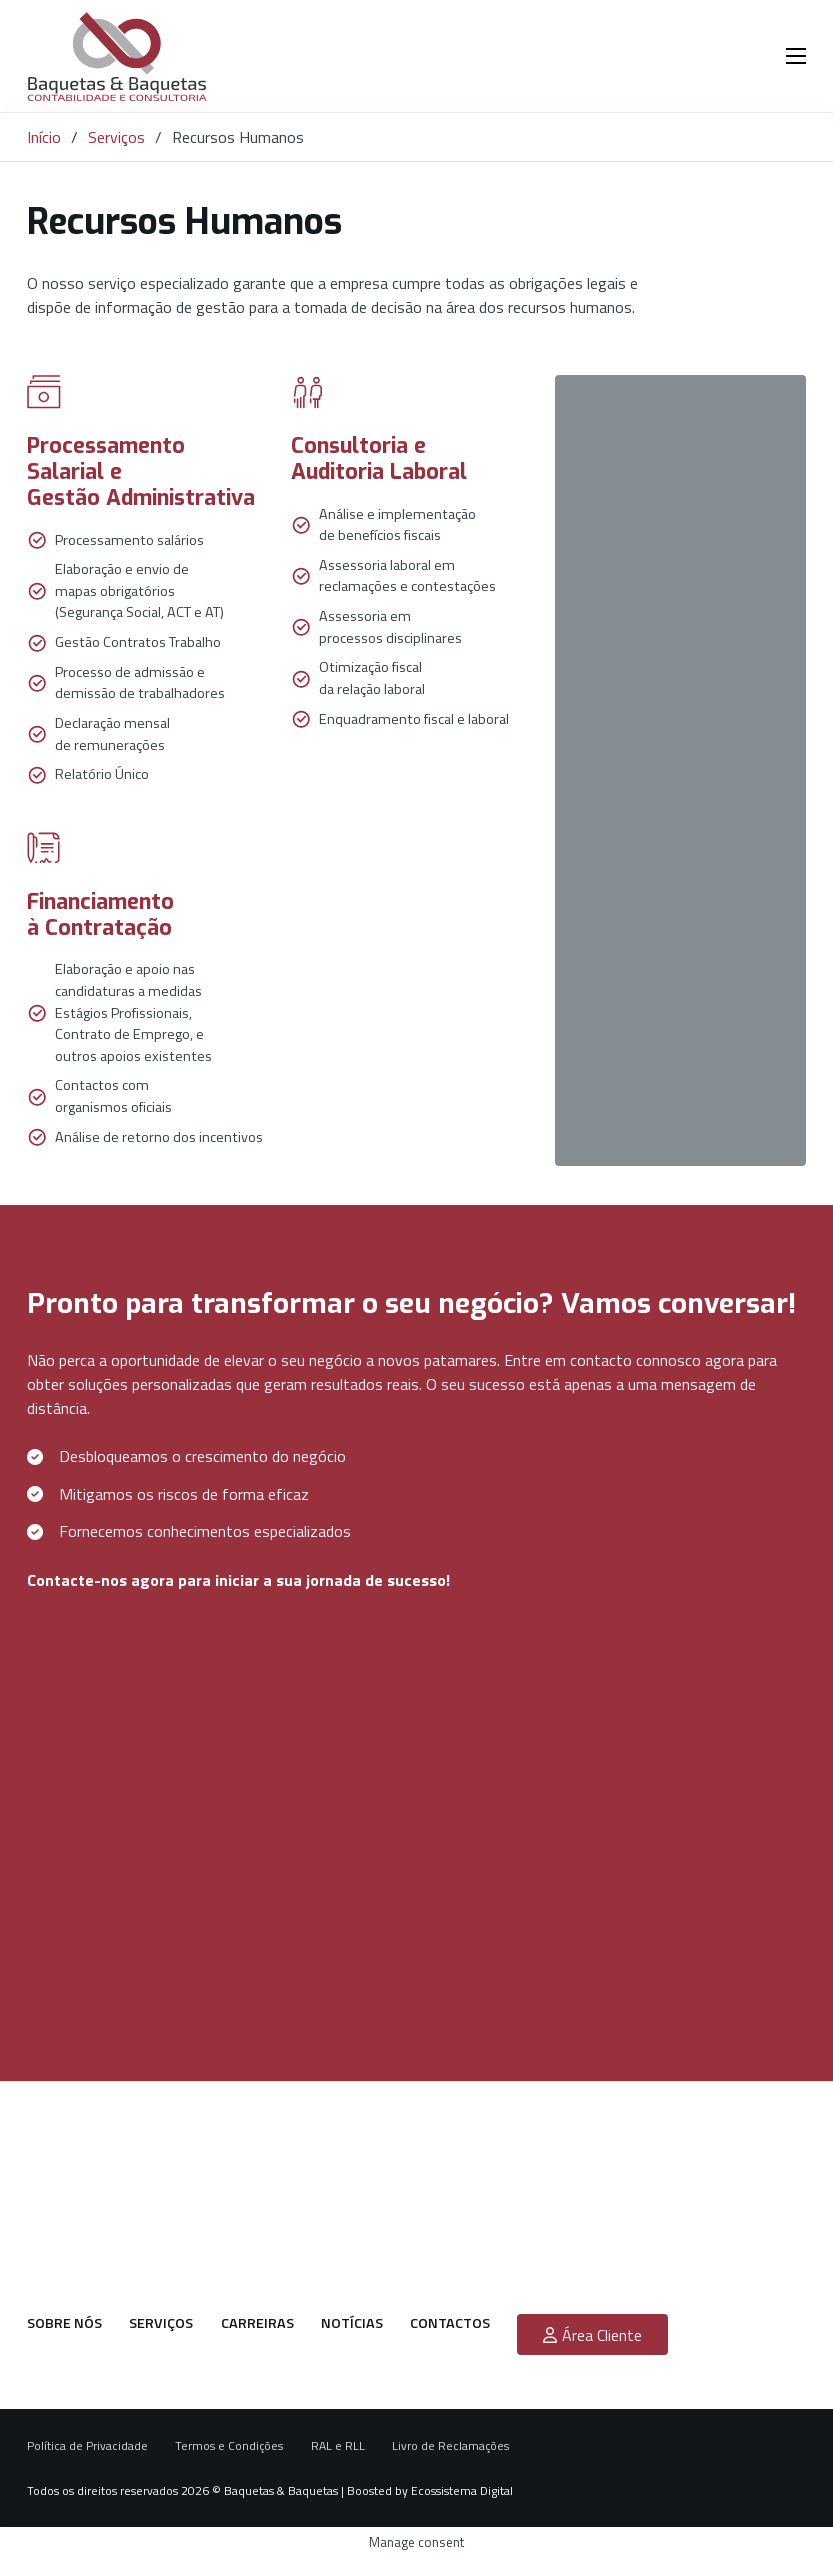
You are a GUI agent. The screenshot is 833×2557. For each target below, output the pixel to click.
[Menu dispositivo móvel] (796, 56)
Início (44, 137)
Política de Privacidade (87, 2446)
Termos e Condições (229, 2446)
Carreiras (257, 2323)
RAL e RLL (338, 2446)
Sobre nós (64, 2323)
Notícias (352, 2323)
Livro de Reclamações (450, 2446)
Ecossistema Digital (462, 2490)
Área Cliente (592, 2335)
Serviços (116, 137)
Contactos (450, 2323)
